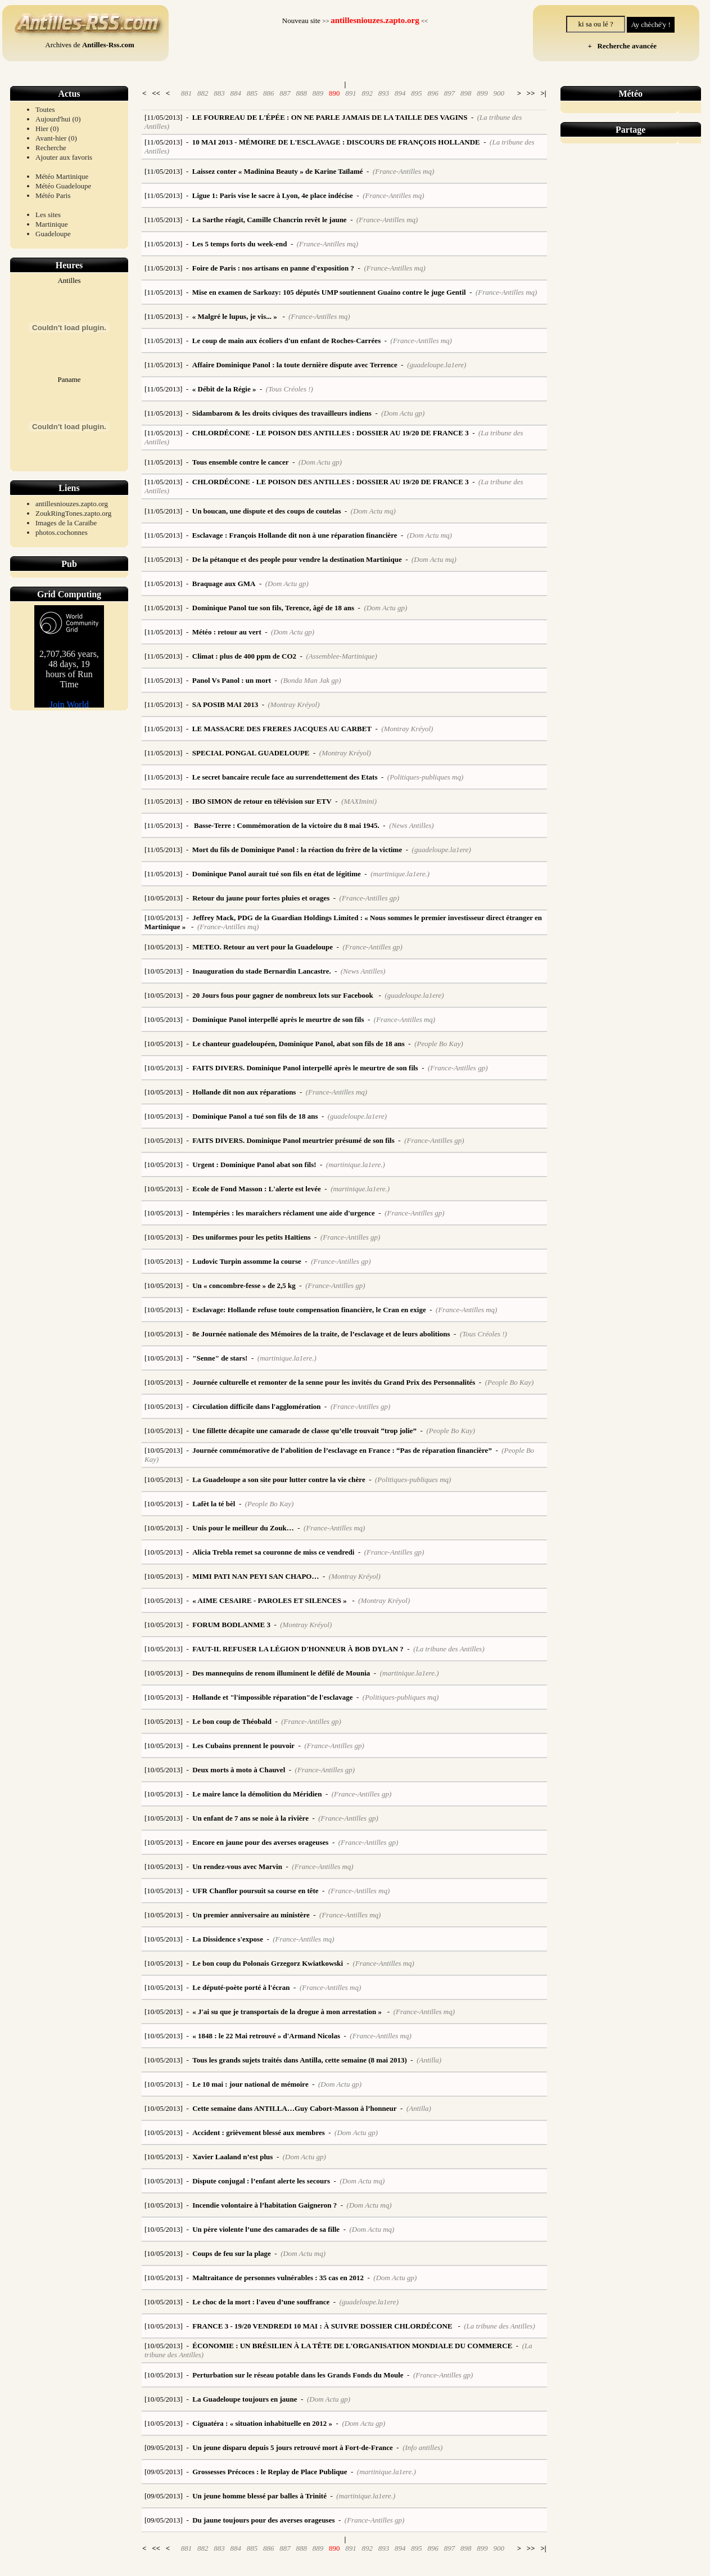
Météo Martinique (61, 176)
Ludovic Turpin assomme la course (246, 1261)
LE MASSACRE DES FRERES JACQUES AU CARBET (282, 728)
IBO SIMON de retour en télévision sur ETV (262, 801)
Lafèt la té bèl (213, 1503)
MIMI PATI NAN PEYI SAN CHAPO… (255, 1576)
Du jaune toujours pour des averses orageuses (263, 2520)
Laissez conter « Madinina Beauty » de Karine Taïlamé (277, 171)
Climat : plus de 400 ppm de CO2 (244, 656)
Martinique (51, 224)
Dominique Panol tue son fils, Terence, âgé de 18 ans (273, 608)
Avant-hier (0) (56, 138)
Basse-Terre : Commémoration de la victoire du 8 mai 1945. (285, 825)
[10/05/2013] (163, 898)
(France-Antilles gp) (370, 898)
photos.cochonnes (61, 532)
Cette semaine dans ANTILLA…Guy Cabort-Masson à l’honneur (294, 2108)
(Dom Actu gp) (402, 413)
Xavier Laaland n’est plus (232, 2156)
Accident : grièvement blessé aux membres (258, 2132)
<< (156, 93)
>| (543, 93)
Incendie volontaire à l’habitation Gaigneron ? (264, 2205)
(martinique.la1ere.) (399, 874)
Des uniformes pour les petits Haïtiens (251, 1237)
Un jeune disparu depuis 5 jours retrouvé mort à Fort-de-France (292, 2447)
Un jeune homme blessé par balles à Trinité (259, 2496)
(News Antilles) (411, 825)
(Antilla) (429, 2060)
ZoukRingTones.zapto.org (73, 513)
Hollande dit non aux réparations (244, 1092)
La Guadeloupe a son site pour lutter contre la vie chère (278, 1479)
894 (400, 93)
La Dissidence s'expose (227, 1939)
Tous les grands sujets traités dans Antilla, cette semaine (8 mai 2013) (299, 2060)
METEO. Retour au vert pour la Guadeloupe (262, 947)
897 (449, 93)
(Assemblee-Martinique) (341, 656)
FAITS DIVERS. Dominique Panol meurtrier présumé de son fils (293, 1140)
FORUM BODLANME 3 (231, 1624)
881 (186, 93)
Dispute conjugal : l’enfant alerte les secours (261, 2181)
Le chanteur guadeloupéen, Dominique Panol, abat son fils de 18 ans (298, 1043)
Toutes (45, 109)
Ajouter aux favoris (63, 157)
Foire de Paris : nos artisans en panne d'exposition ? (273, 268)
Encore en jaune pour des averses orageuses (260, 1842)
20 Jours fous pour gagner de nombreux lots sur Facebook (283, 995)
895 (416, 93)
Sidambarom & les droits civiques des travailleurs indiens (282, 413)
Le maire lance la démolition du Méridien (257, 1794)
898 (466, 93)
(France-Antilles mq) (403, 171)
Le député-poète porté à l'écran (241, 1987)
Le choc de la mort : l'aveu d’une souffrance (260, 2302)
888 (301, 93)
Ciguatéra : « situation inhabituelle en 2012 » (262, 2423)
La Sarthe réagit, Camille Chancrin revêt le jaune (269, 219)
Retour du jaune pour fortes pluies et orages (260, 898)
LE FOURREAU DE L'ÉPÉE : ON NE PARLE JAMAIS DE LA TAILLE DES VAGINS (330, 117)
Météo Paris (52, 195)
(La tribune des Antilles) (449, 1649)
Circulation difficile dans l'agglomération (256, 1406)
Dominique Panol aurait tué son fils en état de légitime (276, 874)
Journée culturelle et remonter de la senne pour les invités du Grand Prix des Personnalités (333, 1382)
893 (384, 93)
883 (219, 93)
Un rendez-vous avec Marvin (237, 1866)
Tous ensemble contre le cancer (240, 462)
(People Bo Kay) (438, 1043)
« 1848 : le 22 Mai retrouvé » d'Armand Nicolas (266, 2036)
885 (252, 93)
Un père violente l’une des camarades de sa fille (266, 2229)
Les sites (48, 214)
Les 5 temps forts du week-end (239, 244)
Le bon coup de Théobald (232, 1721)
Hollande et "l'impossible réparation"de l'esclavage (272, 1697)
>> (531, 93)
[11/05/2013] (163, 117)
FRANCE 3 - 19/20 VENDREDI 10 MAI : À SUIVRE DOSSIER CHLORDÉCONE (323, 2326)
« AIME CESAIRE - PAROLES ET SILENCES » (270, 1600)
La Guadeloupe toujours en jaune (244, 2399)
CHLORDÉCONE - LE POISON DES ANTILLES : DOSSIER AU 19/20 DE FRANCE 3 (330, 433)
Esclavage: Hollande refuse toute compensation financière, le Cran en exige (309, 1309)
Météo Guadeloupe (63, 186)
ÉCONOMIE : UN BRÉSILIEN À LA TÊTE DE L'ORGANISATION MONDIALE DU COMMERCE (352, 2345)
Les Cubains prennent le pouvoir (243, 1745)
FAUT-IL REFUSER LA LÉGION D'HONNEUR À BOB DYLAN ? (298, 1649)
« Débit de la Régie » (224, 389)
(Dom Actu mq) (373, 511)
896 (432, 93)
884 (235, 93)
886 (268, 93)
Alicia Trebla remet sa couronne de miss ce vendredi (273, 1552)
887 (285, 93)
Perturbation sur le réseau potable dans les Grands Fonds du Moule (297, 2375)
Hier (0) (47, 128)
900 (498, 93)
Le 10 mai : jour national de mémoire (250, 2084)
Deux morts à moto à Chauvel (238, 1770)
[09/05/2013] (163, 2447)
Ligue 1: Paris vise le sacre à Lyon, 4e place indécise (272, 195)
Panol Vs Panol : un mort (231, 680)
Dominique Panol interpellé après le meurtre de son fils (278, 1019)
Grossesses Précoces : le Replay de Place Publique (269, 2471)
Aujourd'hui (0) (58, 119)
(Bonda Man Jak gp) (311, 680)
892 (367, 93)
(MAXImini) (359, 801)
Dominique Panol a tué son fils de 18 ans (255, 1116)
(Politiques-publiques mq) (425, 777)
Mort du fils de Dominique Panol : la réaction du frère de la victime (297, 849)
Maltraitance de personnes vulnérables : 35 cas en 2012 (278, 2277)
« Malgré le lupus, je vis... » (235, 316)
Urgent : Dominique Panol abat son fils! (254, 1164)
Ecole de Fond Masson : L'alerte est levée (256, 1189)
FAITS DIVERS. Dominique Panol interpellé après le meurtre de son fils (305, 1068)
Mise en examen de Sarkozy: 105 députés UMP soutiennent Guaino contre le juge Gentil (329, 292)
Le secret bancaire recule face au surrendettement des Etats (285, 777)
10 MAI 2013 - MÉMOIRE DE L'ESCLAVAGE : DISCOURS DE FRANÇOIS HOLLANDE (336, 142)
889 (318, 93)
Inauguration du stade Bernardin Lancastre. (261, 971)
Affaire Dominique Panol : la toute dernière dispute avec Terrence (294, 365)
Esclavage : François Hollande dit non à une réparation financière (294, 535)
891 (350, 93)
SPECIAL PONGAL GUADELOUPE (251, 753)
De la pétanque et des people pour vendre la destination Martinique (297, 559)
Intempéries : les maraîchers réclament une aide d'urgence (283, 1213)
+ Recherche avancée (620, 46)
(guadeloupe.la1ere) (436, 365)
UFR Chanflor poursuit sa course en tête (255, 1890)
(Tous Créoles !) (289, 389)
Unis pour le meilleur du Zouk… (242, 1528)
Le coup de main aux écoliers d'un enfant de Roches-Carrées (286, 340)
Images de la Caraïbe (66, 523)
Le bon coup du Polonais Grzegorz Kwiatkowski (267, 1963)
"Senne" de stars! (219, 1358)
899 (482, 93)
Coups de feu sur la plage (231, 2253)
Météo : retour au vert (226, 632)
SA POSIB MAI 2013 (225, 704)
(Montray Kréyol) (293, 704)
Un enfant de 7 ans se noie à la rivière (250, 1818)
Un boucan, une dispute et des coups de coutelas (266, 511)
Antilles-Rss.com (108, 44)
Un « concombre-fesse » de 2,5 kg (244, 1285)
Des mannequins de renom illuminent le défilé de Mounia (281, 1673)
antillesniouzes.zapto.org (71, 503)
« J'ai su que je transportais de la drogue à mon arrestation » (287, 2011)
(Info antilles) (422, 2447)
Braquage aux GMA (224, 583)
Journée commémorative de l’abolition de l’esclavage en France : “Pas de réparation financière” (342, 1450)
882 (203, 93)
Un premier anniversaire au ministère (250, 1915)
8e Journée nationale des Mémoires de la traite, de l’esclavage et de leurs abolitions (321, 1334)
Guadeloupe (53, 233)
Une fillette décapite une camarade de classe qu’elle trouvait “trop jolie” (304, 1430)
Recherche (50, 147)
